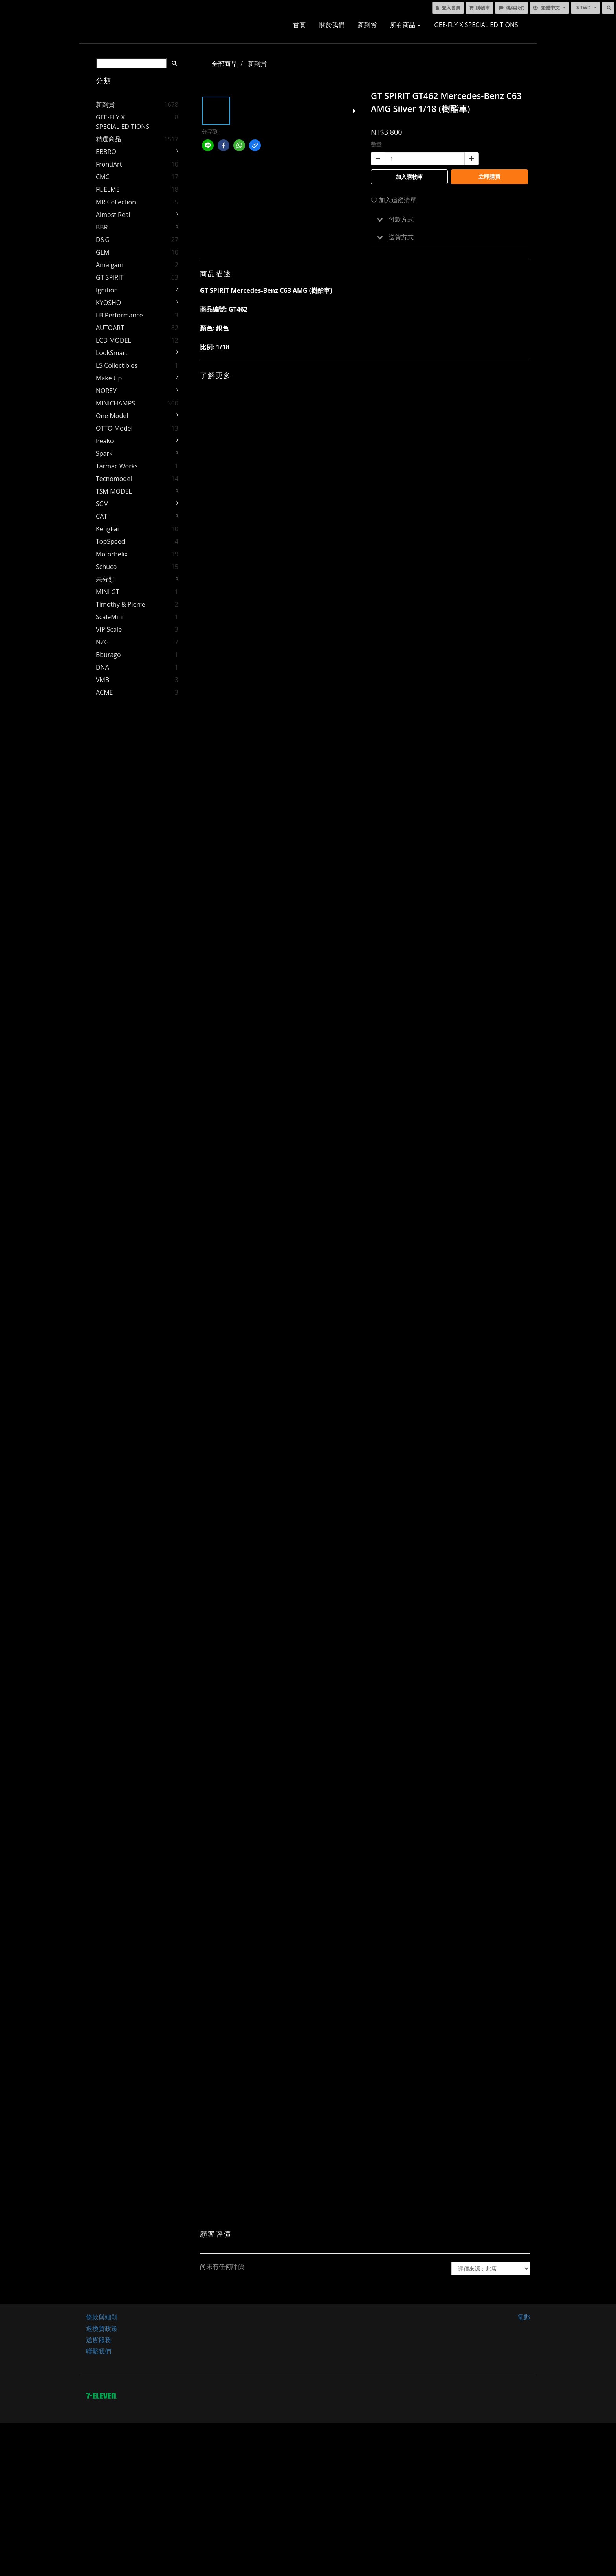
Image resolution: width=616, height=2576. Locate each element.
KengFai (107, 529)
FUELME (107, 189)
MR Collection (116, 202)
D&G (103, 239)
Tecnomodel (114, 478)
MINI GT (107, 591)
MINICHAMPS (115, 403)
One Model (112, 415)
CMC (103, 176)
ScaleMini (110, 617)
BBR (102, 227)
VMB (102, 679)
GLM (102, 252)
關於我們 (332, 24)
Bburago (108, 654)
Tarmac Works (117, 466)
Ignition (107, 290)
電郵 (523, 2317)
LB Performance (119, 315)
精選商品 (108, 139)
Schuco (106, 566)
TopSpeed (110, 541)
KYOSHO (108, 302)
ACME (104, 692)
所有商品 (405, 24)
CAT (101, 516)
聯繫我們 (98, 2351)
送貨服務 (98, 2340)
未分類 (105, 579)
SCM (102, 503)
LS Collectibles (117, 365)
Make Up (109, 378)
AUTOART (110, 327)
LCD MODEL (113, 340)
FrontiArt (109, 164)
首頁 (299, 24)
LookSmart (112, 353)
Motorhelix (112, 554)
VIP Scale (109, 629)
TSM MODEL (114, 491)
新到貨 (367, 24)
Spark (104, 453)
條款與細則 (101, 2317)
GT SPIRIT (110, 277)
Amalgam (109, 265)
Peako (105, 441)
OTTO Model (114, 428)
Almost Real (113, 214)
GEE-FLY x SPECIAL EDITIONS (476, 24)
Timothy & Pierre (120, 604)
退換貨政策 (101, 2328)
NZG (102, 642)
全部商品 (224, 63)
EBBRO (106, 151)
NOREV (106, 390)
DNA (102, 667)
